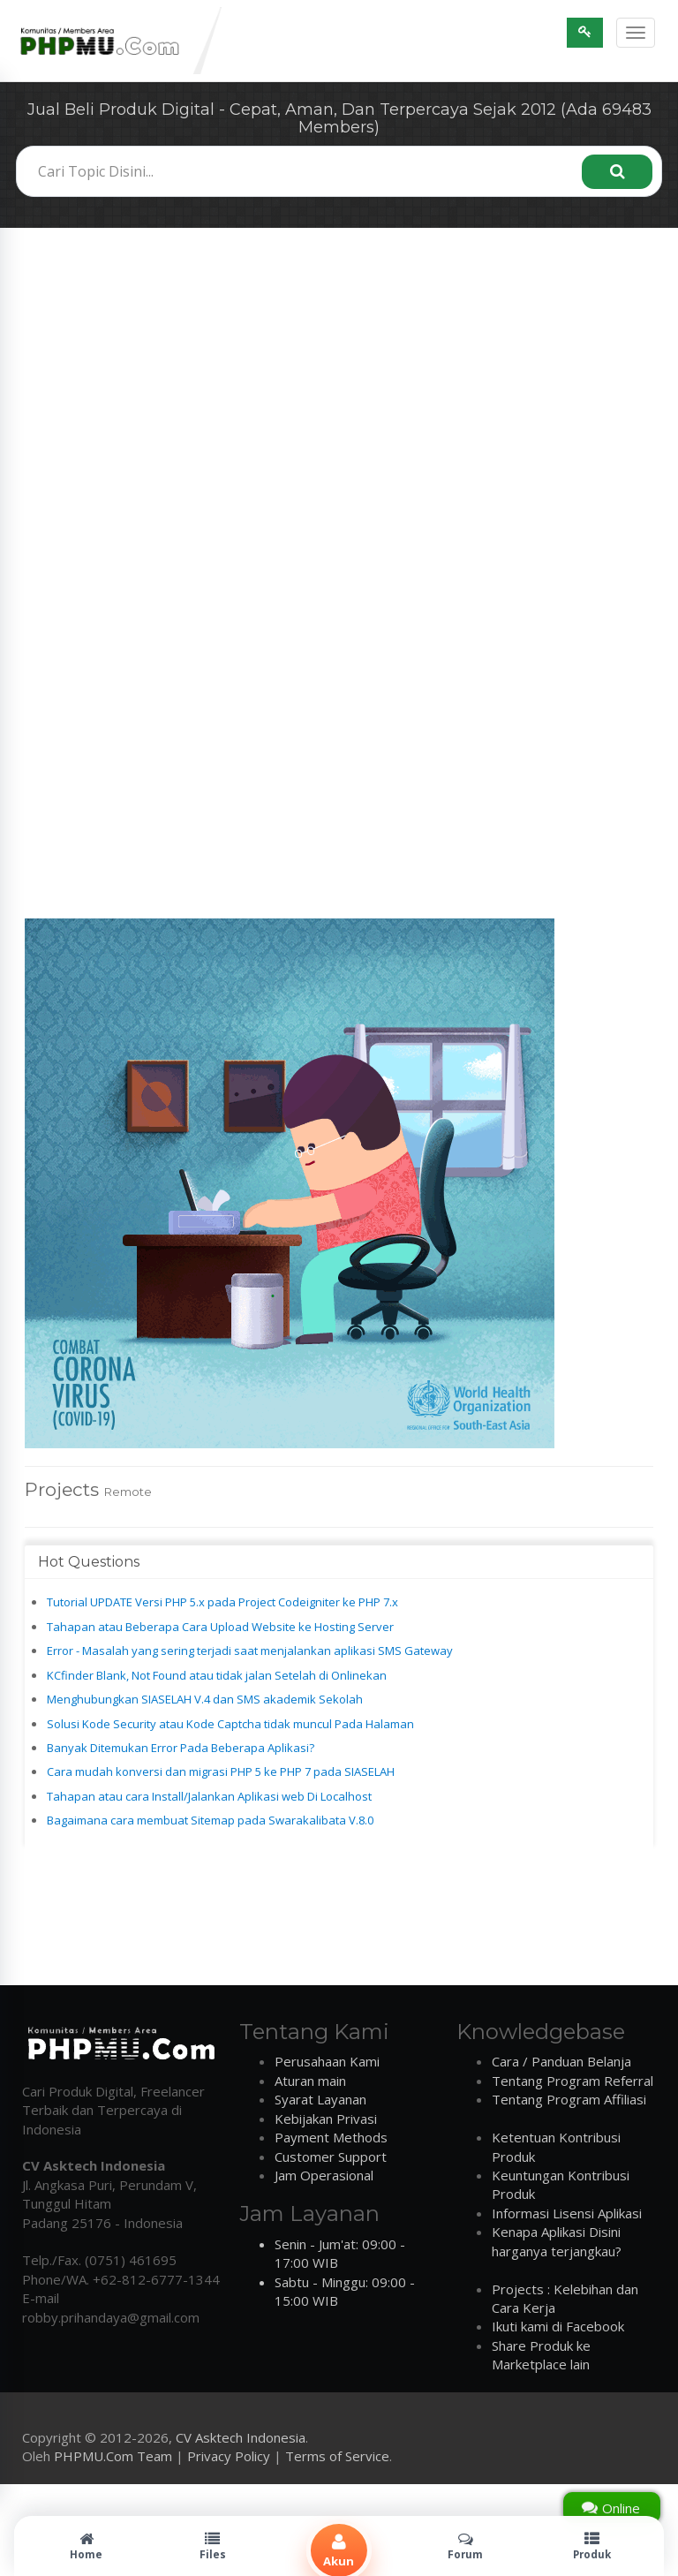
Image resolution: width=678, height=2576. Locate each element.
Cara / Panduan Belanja (561, 2061)
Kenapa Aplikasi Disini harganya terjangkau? (557, 2241)
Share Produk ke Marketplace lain (541, 2355)
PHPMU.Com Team (113, 2456)
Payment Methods (331, 2137)
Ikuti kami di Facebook (558, 2326)
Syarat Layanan (320, 2099)
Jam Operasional (324, 2175)
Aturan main (310, 2080)
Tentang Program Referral (572, 2080)
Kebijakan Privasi (326, 2118)
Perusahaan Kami (327, 2061)
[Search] (617, 172)
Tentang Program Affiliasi (569, 2099)
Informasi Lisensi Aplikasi (567, 2213)
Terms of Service (337, 2456)
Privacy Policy (228, 2456)
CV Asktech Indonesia (240, 2437)
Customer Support (331, 2156)
